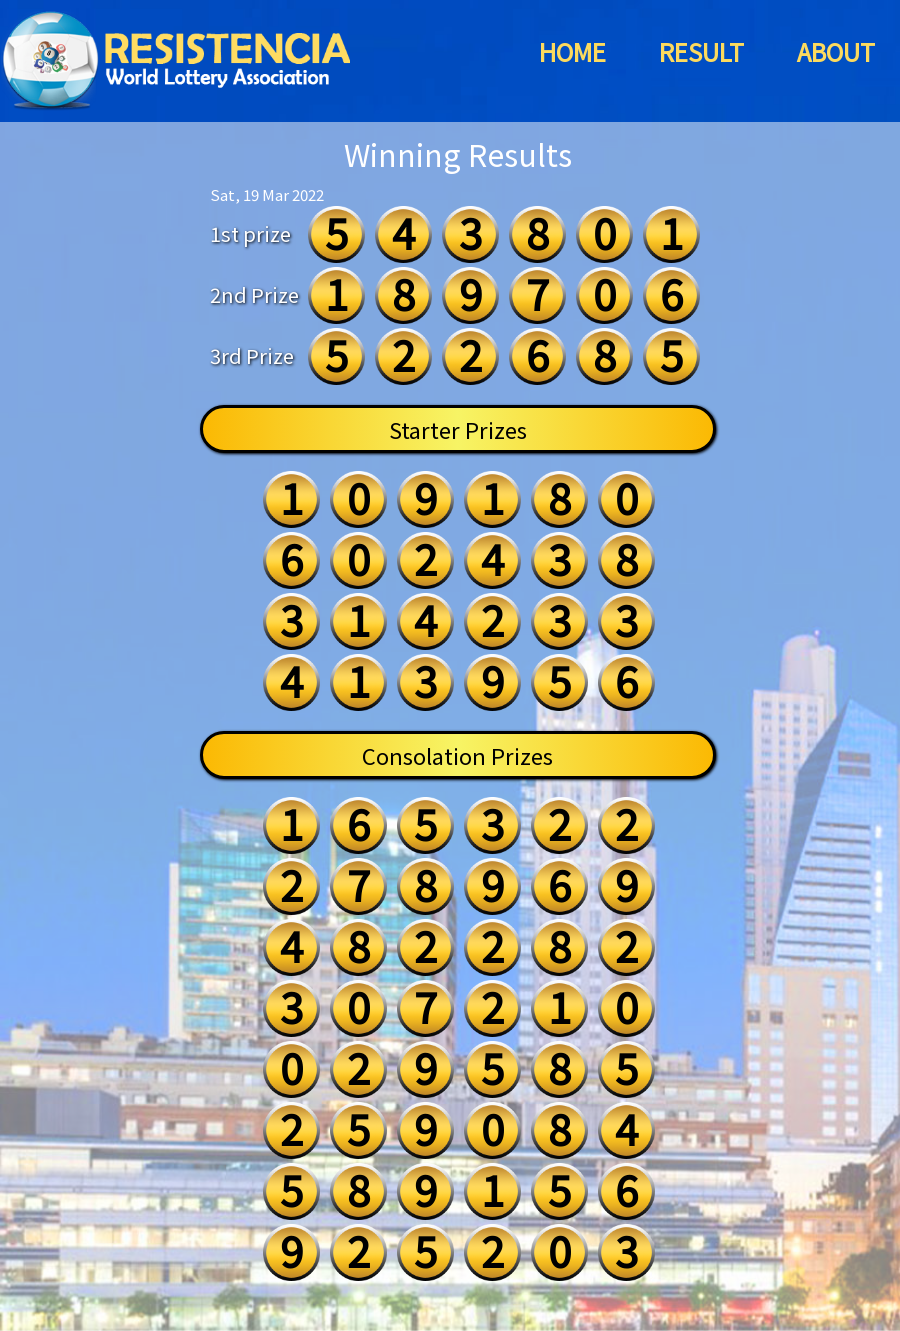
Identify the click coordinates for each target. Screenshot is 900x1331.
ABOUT (836, 51)
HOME (572, 51)
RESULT (701, 51)
